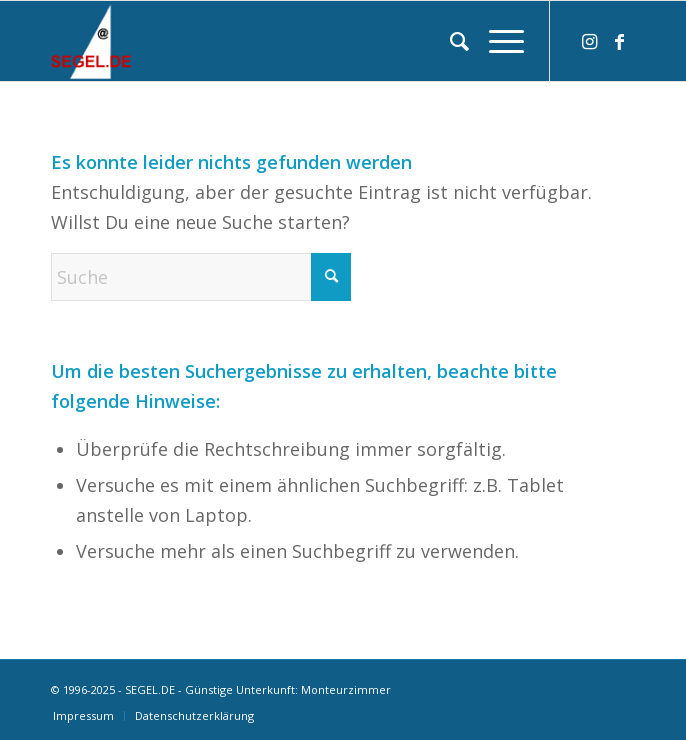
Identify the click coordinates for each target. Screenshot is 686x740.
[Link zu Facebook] (620, 41)
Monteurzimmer (346, 689)
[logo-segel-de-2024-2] (284, 41)
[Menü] (496, 41)
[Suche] (449, 41)
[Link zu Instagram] (590, 41)
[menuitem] (449, 41)
